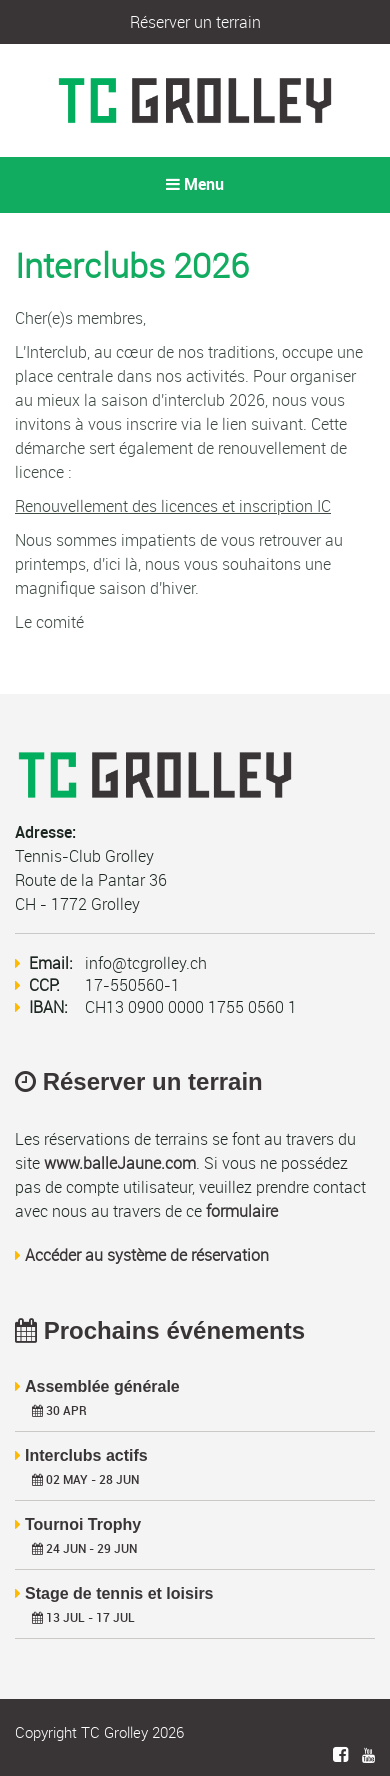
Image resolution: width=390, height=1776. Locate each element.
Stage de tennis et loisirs (119, 1593)
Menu (195, 184)
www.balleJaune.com (120, 1163)
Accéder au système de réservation (147, 1255)
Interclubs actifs (86, 1455)
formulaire (242, 1211)
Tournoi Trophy (83, 1524)
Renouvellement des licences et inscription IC (173, 506)
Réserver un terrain (195, 22)
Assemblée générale (102, 1386)
